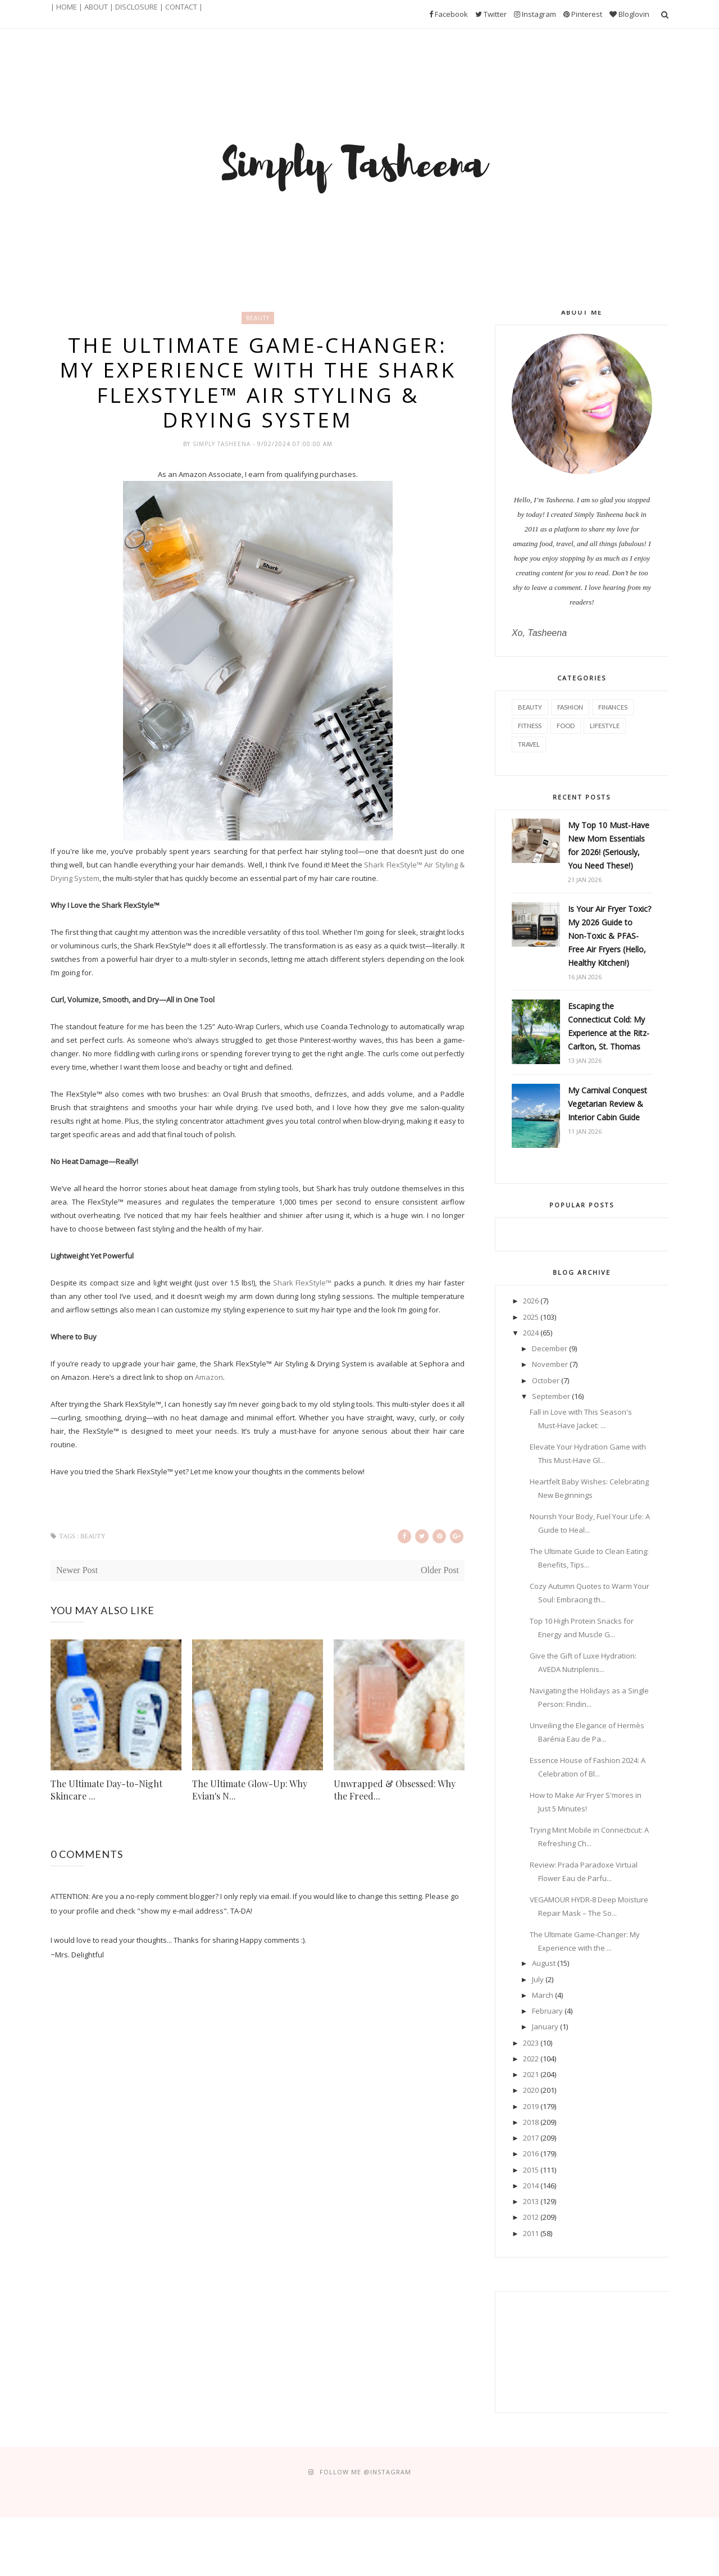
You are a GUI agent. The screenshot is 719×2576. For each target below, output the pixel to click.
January (545, 2026)
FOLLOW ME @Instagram (365, 2472)
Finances (612, 707)
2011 (531, 2233)
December (549, 1348)
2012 (531, 2217)
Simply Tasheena (223, 444)
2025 (531, 1317)
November (550, 1364)
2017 (531, 2138)
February (547, 2011)
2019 (531, 2106)
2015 (531, 2170)
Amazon (209, 1377)
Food (566, 725)
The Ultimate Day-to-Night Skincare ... (106, 1790)
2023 (531, 2043)
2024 (531, 1333)
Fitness (529, 725)
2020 (531, 2090)
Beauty (258, 318)
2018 (531, 2122)
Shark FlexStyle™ (302, 1283)
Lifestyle (605, 725)
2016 (531, 2153)
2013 (531, 2201)
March (542, 1995)
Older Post (440, 1570)
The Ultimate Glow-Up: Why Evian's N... (249, 1790)
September (551, 1396)
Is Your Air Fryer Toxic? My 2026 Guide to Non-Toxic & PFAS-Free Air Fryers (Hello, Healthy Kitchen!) (609, 935)
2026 (531, 1301)
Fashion (570, 707)
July (538, 1979)
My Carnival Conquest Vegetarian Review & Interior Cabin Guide (607, 1104)
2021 (531, 2074)
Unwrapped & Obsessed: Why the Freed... (395, 1790)
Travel (529, 744)
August (544, 1963)
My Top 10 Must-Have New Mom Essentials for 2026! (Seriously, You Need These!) (608, 845)
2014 (531, 2185)
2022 (531, 2058)
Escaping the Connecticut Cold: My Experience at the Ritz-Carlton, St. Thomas (608, 1026)
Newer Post (77, 1570)
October (545, 1380)
